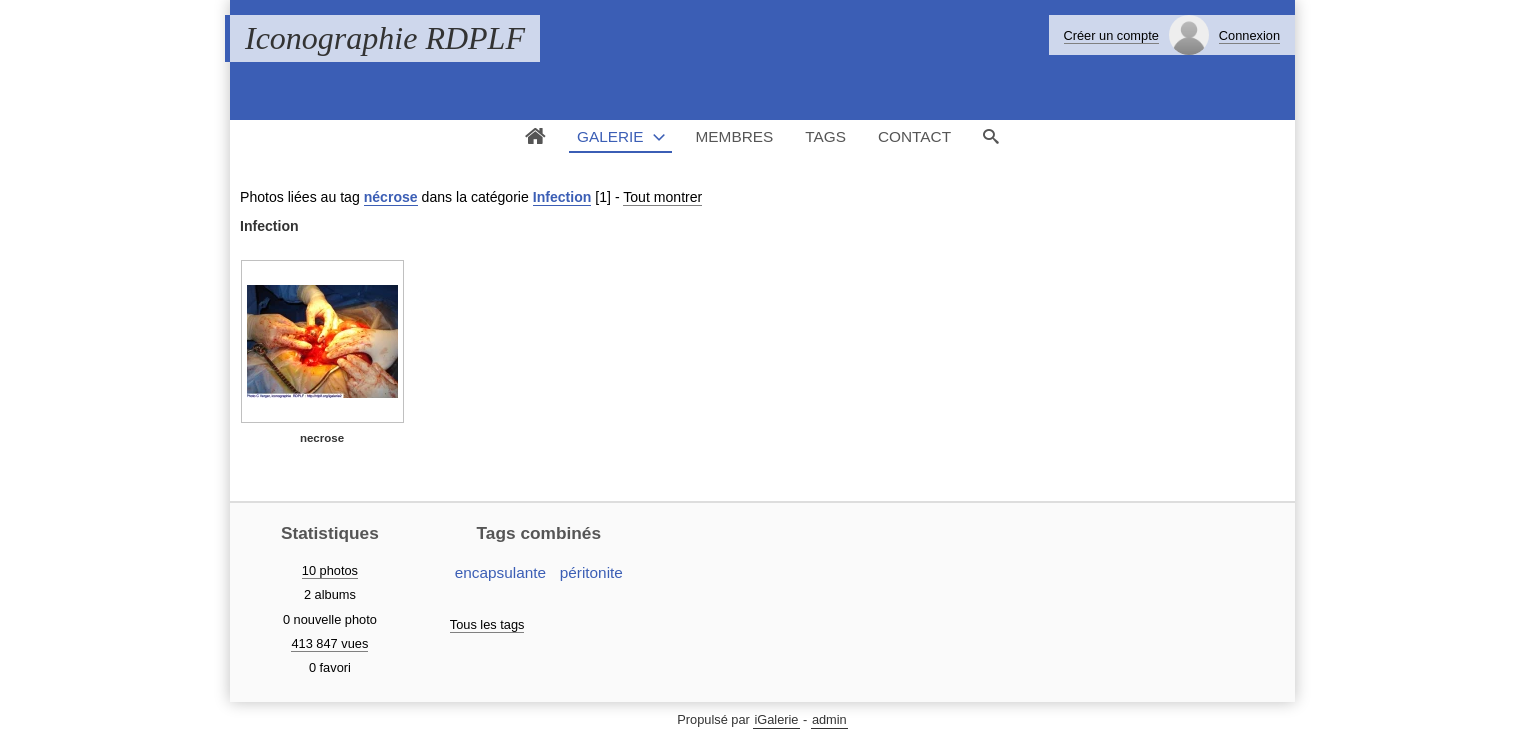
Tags (825, 136)
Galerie (610, 136)
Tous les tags (487, 624)
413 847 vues (329, 643)
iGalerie (776, 719)
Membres (735, 136)
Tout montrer (662, 197)
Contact (914, 136)
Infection (562, 197)
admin (829, 719)
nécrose (391, 197)
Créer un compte (1111, 35)
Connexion (1249, 35)
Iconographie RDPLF (385, 38)
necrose (322, 438)
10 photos (330, 570)
